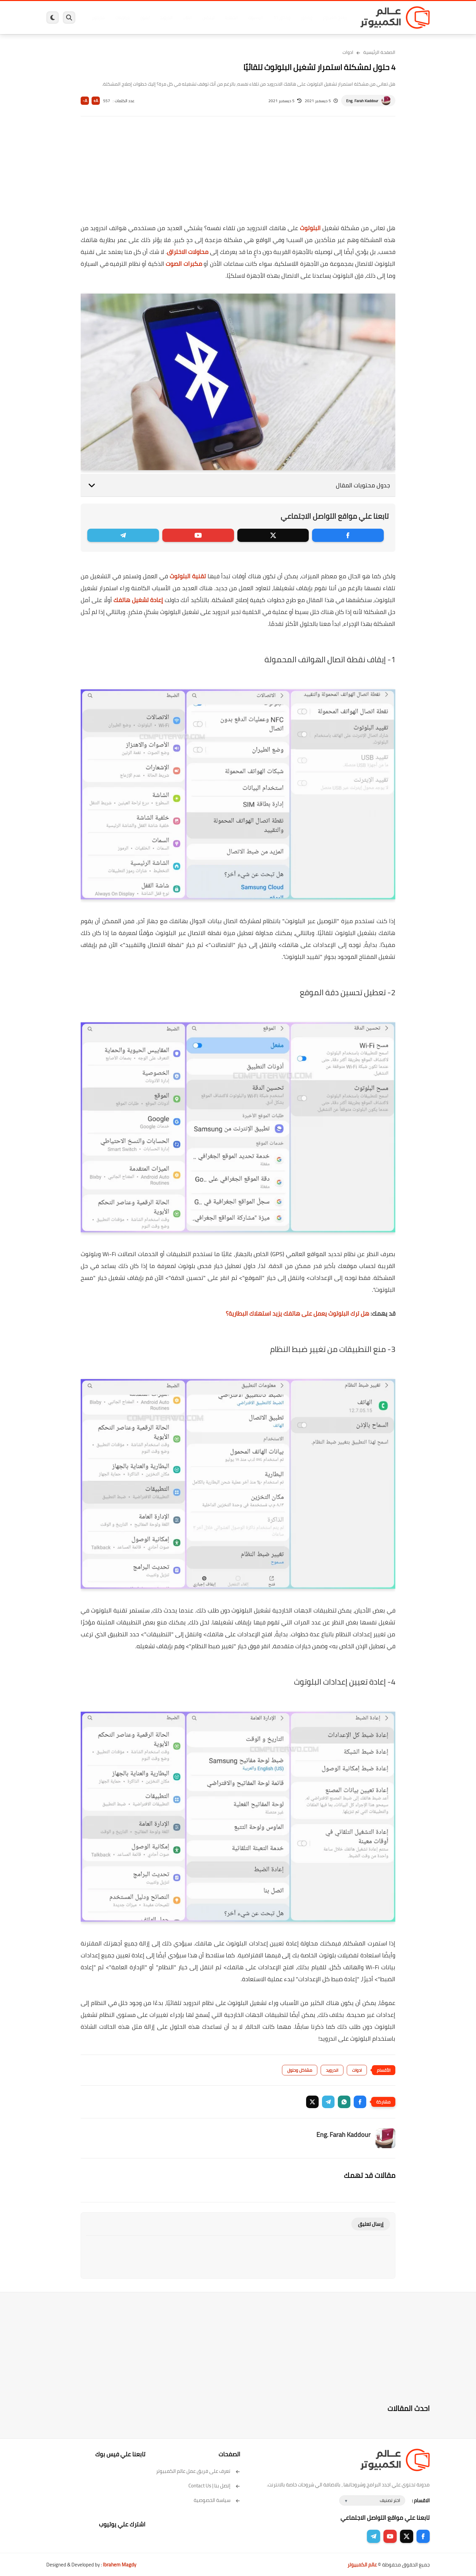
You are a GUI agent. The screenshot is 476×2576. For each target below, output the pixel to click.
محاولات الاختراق (188, 251)
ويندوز (306, 17)
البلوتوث (310, 228)
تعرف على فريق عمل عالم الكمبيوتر (198, 2471)
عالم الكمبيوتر (362, 2564)
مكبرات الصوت (184, 263)
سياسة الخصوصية (217, 2500)
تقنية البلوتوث (188, 576)
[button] (360, 2102)
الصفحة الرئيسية (379, 52)
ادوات (347, 52)
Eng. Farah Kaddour (362, 100)
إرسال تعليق (370, 2224)
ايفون (145, 17)
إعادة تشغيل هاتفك (138, 599)
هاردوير (98, 17)
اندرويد (166, 17)
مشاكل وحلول (299, 2070)
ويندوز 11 (282, 17)
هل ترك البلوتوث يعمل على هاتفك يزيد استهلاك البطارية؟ (297, 1313)
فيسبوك (255, 17)
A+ (95, 101)
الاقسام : (421, 2500)
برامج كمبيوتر (335, 17)
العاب (187, 17)
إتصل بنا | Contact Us (214, 2485)
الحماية (231, 17)
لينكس (208, 17)
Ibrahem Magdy (119, 2564)
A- (85, 101)
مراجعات (122, 17)
